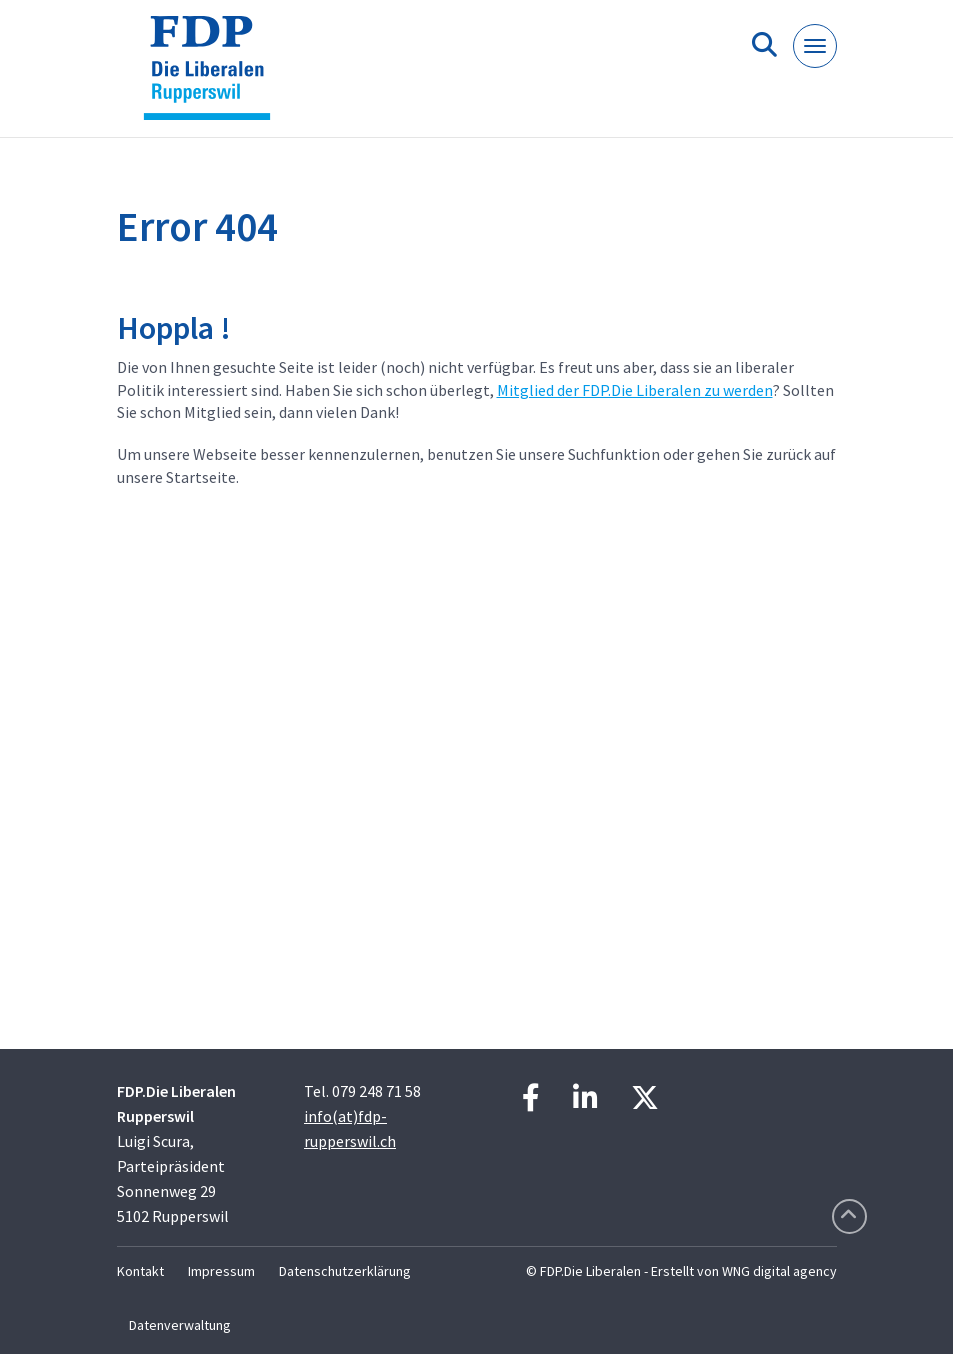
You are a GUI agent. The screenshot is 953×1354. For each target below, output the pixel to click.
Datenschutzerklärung (345, 1271)
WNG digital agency (779, 1271)
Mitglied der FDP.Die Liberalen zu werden (635, 390)
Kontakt (140, 1271)
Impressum (221, 1271)
